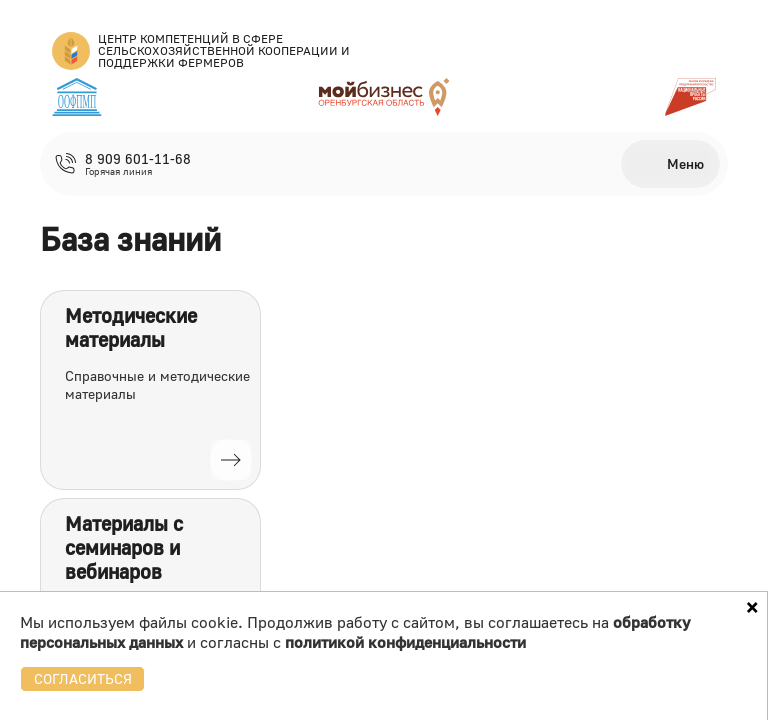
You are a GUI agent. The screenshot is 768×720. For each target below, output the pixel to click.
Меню (685, 163)
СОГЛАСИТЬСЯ (83, 678)
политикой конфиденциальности (405, 642)
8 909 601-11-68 (138, 159)
